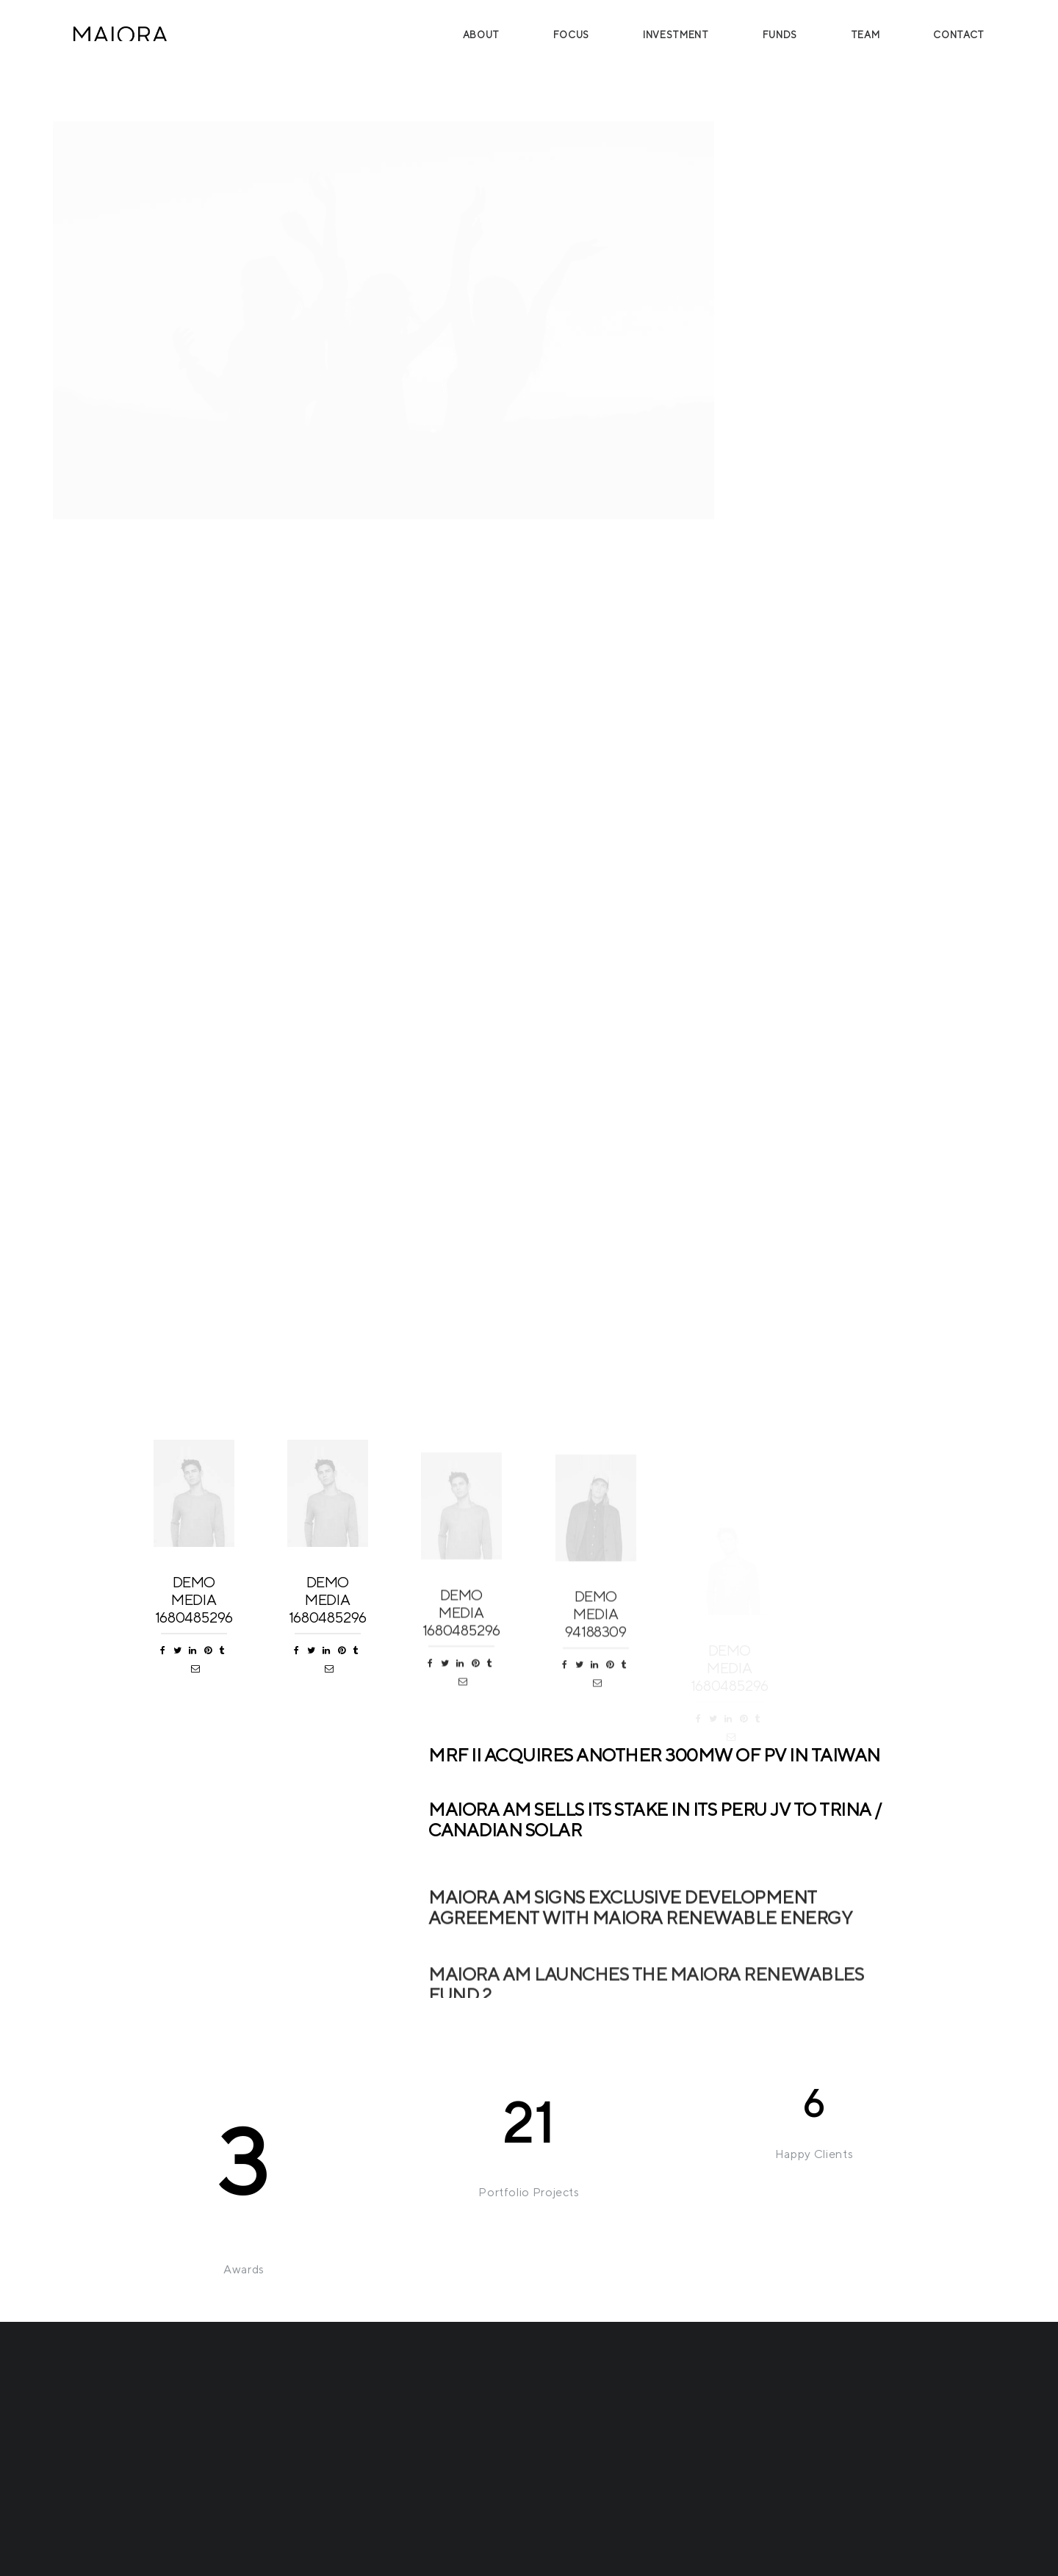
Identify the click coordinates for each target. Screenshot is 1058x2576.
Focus (571, 34)
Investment (676, 34)
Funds (780, 34)
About (481, 34)
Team (865, 34)
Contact (959, 34)
